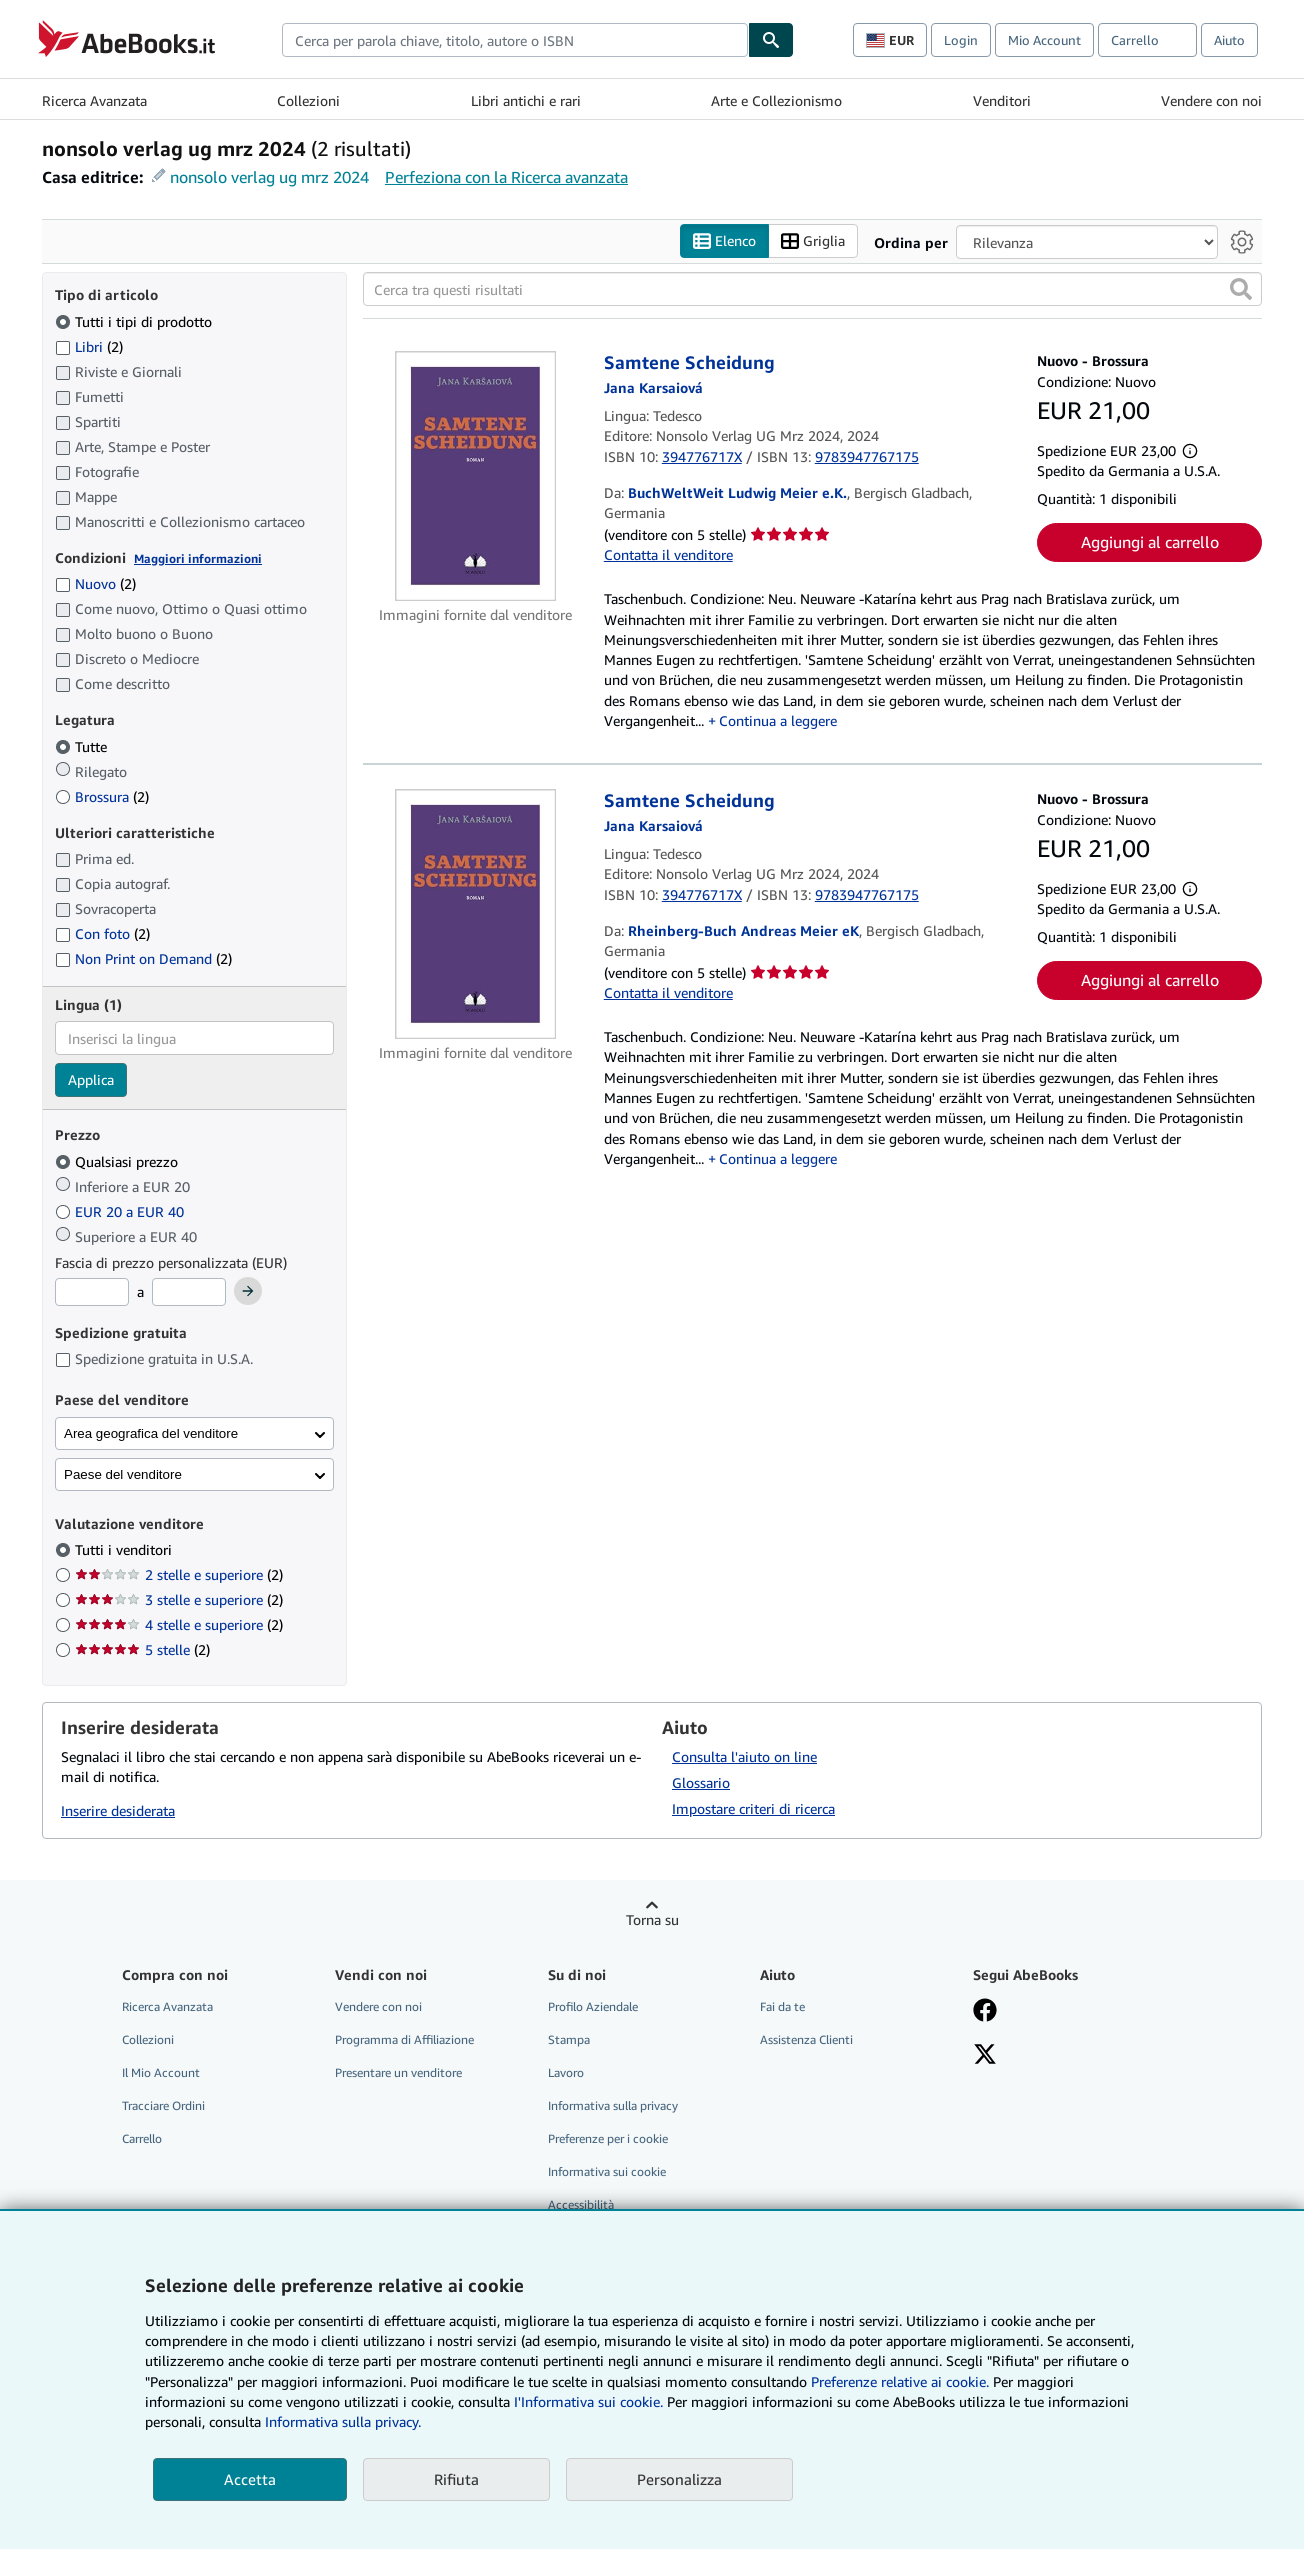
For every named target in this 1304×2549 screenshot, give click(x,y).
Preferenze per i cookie (608, 2139)
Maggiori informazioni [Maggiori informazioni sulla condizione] (198, 558)
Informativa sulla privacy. (343, 2421)
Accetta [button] (250, 2479)
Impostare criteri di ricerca (753, 1808)
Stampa (569, 2039)
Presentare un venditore (398, 2072)
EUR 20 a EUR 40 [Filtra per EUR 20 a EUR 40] (121, 1211)
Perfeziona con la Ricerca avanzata (506, 177)
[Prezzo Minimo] (92, 1293)
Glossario (701, 1782)
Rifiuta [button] (456, 2479)
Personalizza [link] (679, 2479)
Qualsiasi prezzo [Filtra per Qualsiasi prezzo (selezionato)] (118, 1161)
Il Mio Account (161, 2072)
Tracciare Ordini (163, 2106)
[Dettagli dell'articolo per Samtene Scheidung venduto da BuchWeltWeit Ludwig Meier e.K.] (475, 477)
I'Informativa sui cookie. (588, 2401)
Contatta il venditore (668, 554)
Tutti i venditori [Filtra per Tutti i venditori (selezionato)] (125, 1550)
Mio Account (1044, 40)
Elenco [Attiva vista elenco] (724, 241)
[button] (1241, 290)
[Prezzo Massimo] (189, 1293)
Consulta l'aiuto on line (744, 1756)
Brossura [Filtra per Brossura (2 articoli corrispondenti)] (102, 796)
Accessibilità (581, 2205)
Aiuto (1229, 40)
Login (961, 40)
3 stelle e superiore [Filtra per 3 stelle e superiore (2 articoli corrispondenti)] (179, 1600)
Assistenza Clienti (806, 2039)
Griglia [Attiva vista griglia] (813, 241)
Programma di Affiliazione (404, 2039)
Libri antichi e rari (526, 100)
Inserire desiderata (118, 1811)
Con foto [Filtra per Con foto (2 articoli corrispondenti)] (102, 934)
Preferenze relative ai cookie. (900, 2381)
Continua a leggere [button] (778, 720)
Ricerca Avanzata (94, 100)
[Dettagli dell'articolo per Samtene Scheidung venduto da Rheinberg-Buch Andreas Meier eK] (475, 915)
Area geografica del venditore (151, 1433)
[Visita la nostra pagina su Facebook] (985, 2012)
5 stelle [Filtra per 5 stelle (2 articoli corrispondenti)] (142, 1650)
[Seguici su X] (985, 2056)
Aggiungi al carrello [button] (1150, 543)
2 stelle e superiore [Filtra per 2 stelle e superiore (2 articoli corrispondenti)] (179, 1575)
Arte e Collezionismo (776, 100)
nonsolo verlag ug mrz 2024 (269, 177)
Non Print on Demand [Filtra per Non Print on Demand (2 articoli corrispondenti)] (143, 959)
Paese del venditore (123, 1474)
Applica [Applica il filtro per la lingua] (91, 1080)
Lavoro (566, 2072)
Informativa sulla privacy (613, 2106)
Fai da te (782, 2006)
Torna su (652, 1919)
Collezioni (308, 100)
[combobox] (515, 40)
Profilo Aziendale (593, 2006)
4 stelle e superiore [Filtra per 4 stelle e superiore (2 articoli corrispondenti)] (179, 1625)
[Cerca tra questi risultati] (812, 290)
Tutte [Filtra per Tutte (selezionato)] (83, 746)
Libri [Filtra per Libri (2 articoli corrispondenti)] (89, 346)
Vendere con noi (1211, 100)
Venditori (1002, 100)
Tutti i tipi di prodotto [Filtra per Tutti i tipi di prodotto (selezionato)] (135, 321)
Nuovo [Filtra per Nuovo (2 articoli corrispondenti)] (95, 584)
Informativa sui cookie (607, 2172)
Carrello (142, 2139)
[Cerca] (771, 40)
